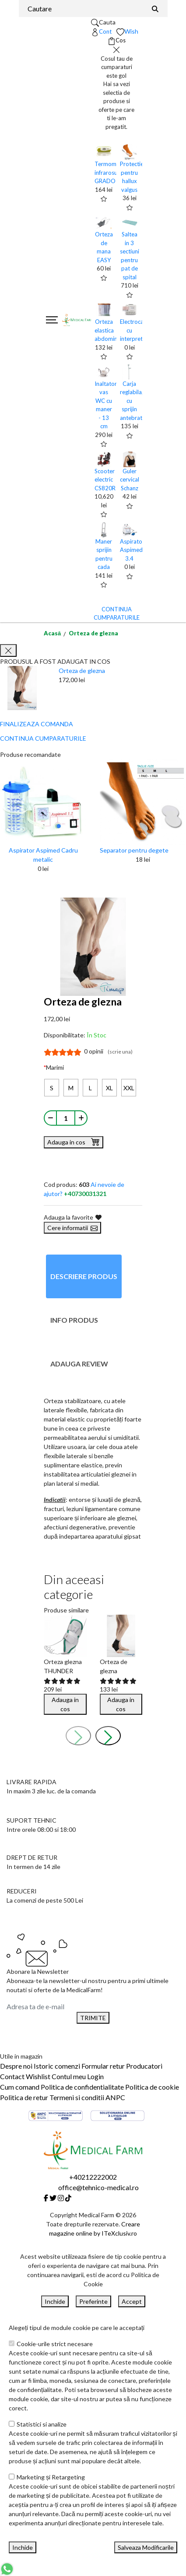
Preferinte (93, 2301)
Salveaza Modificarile (146, 2547)
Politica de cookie (152, 2087)
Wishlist (38, 2076)
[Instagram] (61, 2198)
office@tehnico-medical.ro (98, 2187)
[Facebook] (46, 2198)
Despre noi (16, 2066)
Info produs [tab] (74, 1320)
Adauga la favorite (73, 1217)
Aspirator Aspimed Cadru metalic (43, 854)
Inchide (55, 2301)
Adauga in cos (73, 1141)
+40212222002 (93, 2177)
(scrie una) (120, 1051)
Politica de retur (24, 2097)
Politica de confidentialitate (82, 2087)
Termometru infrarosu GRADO (111, 172)
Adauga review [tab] (79, 1363)
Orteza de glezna (93, 633)
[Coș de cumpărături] (117, 40)
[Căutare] (155, 8)
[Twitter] (52, 2198)
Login (95, 2076)
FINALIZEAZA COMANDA (36, 724)
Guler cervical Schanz (129, 480)
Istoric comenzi (57, 2066)
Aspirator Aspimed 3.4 (132, 550)
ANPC (115, 2097)
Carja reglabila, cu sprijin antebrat (131, 400)
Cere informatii (72, 1227)
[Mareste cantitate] (81, 1118)
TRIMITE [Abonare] (93, 2017)
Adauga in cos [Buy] (65, 1704)
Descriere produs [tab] (83, 1276)
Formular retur (103, 2066)
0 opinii (108, 1051)
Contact (12, 2076)
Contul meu (69, 2076)
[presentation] (78, 1735)
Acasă (52, 633)
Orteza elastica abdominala (110, 330)
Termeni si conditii (76, 2097)
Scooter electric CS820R (105, 480)
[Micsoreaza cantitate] (50, 1118)
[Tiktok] (68, 2198)
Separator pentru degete (134, 850)
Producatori (144, 2066)
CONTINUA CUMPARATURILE (43, 738)
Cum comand (19, 2087)
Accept (132, 2301)
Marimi (55, 1067)
